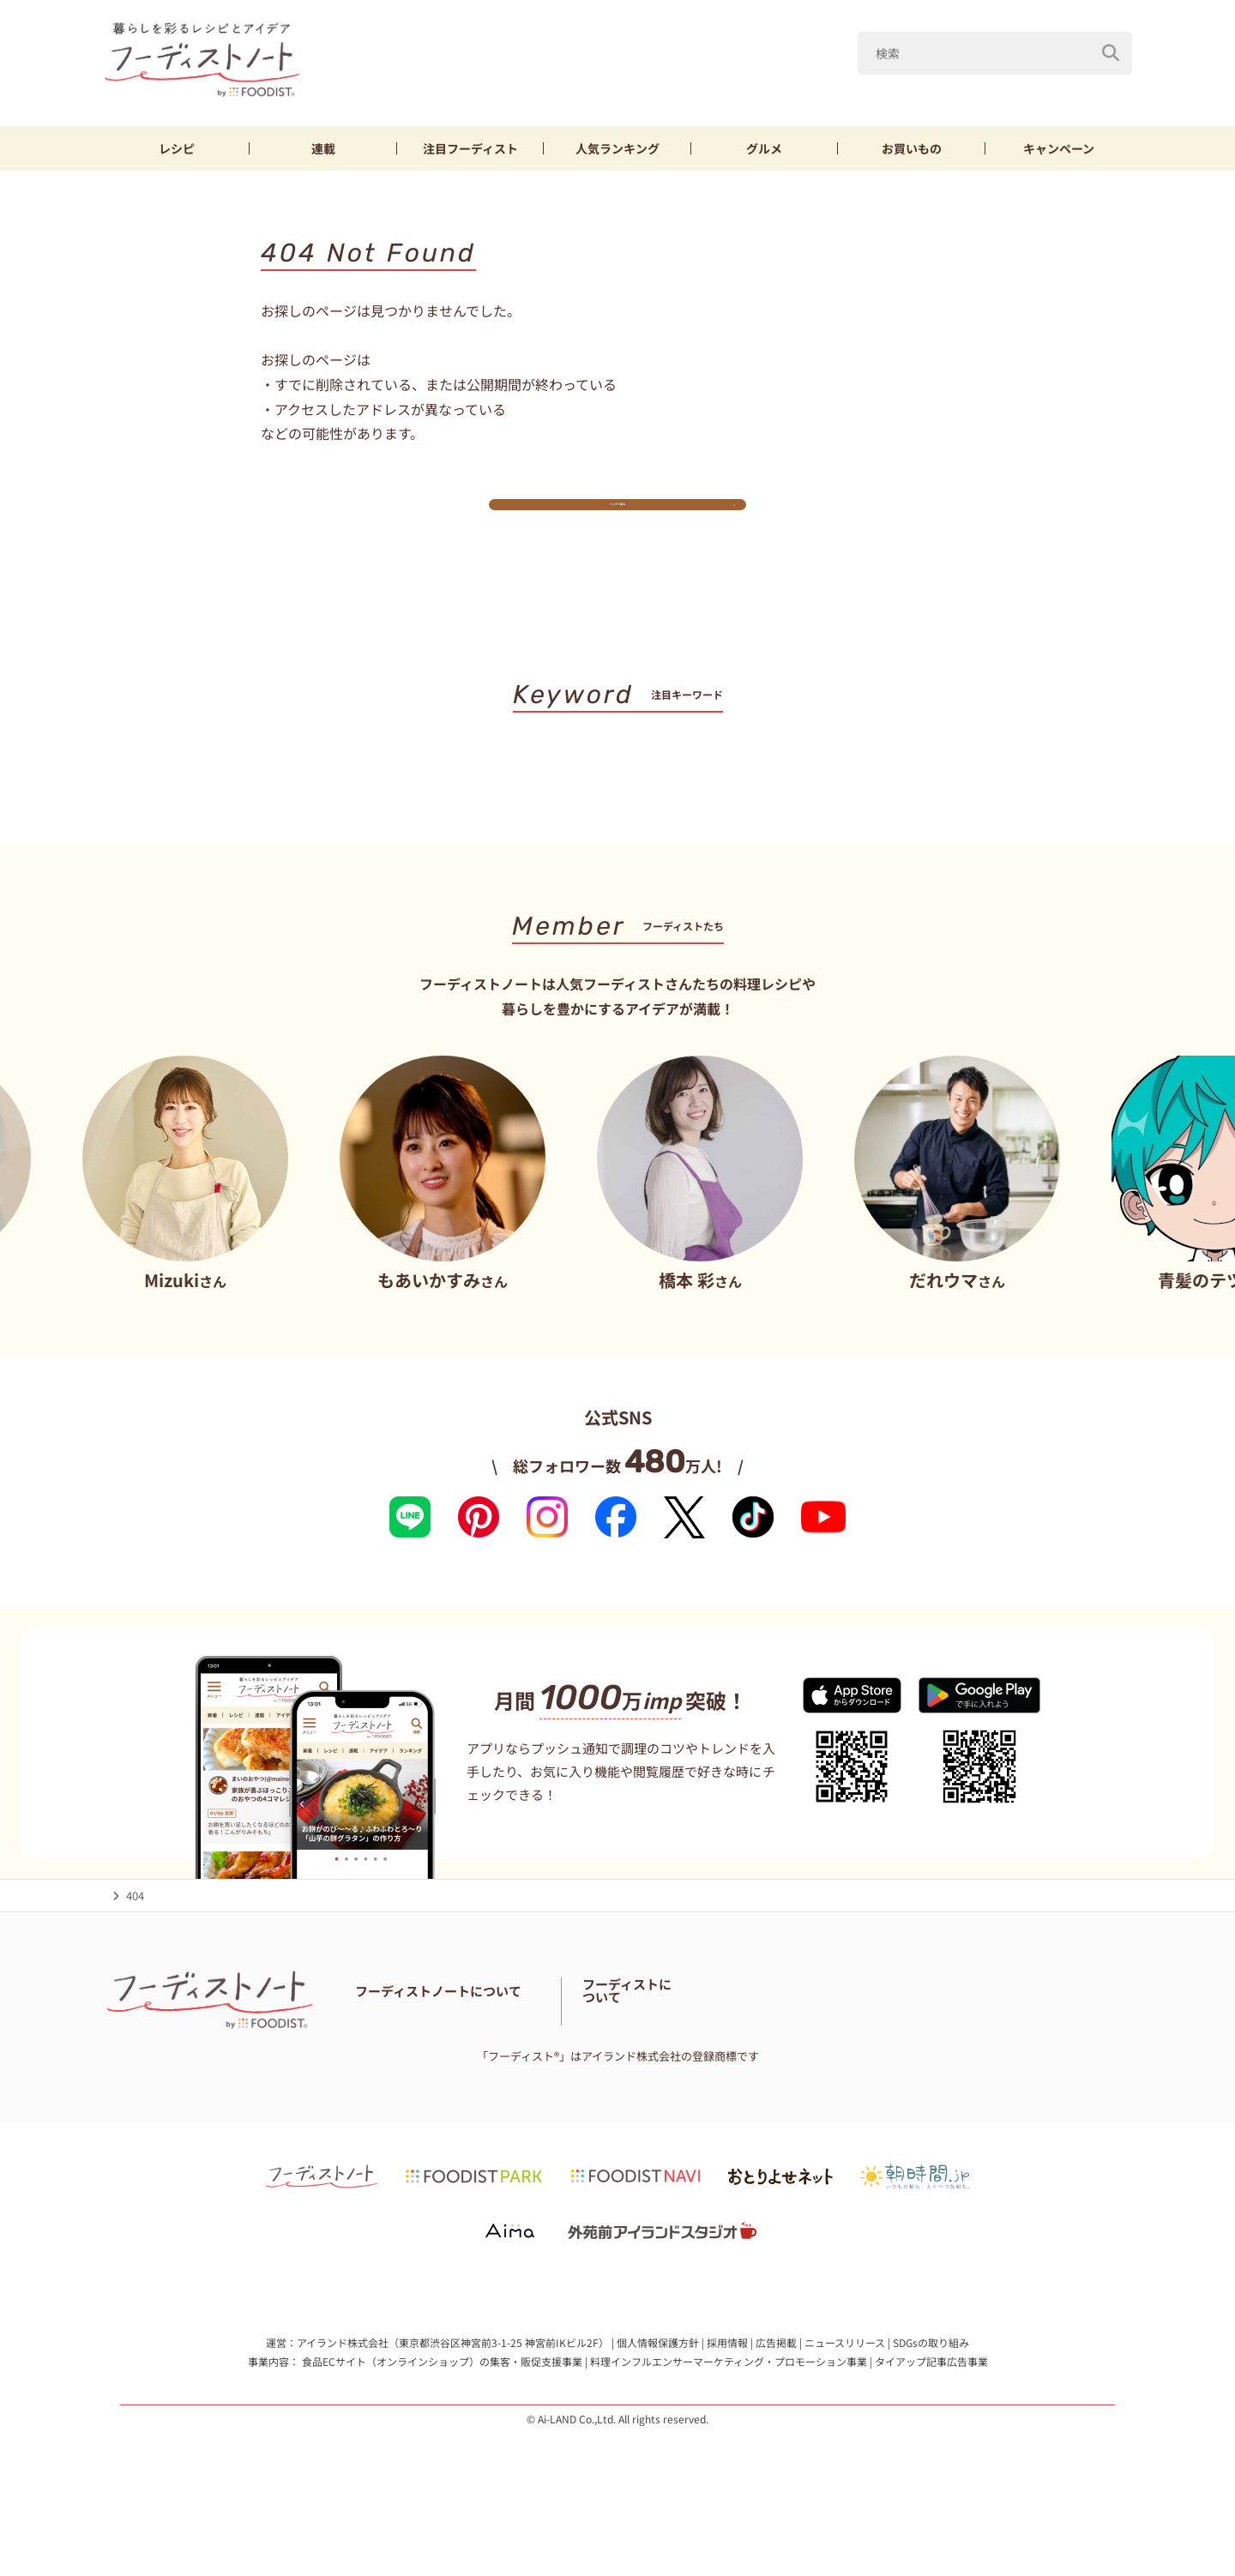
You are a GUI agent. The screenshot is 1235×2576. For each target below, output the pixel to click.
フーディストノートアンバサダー (573, 2043)
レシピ (177, 148)
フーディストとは (918, 2054)
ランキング (617, 148)
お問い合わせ (388, 2065)
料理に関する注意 (480, 2065)
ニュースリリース (844, 2388)
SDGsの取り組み (931, 2388)
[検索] (1110, 53)
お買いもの (912, 148)
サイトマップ (572, 2065)
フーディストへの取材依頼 (1042, 2054)
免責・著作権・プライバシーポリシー (714, 2065)
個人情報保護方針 (658, 2388)
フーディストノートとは (416, 2043)
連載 (323, 148)
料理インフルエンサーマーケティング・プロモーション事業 (728, 2406)
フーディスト (470, 148)
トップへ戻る (617, 519)
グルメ (764, 148)
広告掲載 (776, 2388)
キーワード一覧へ (618, 823)
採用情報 (727, 2388)
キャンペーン (1058, 148)
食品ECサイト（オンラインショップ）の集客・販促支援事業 (442, 2406)
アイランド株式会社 (343, 2388)
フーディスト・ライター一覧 (741, 2043)
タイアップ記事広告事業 (931, 2406)
